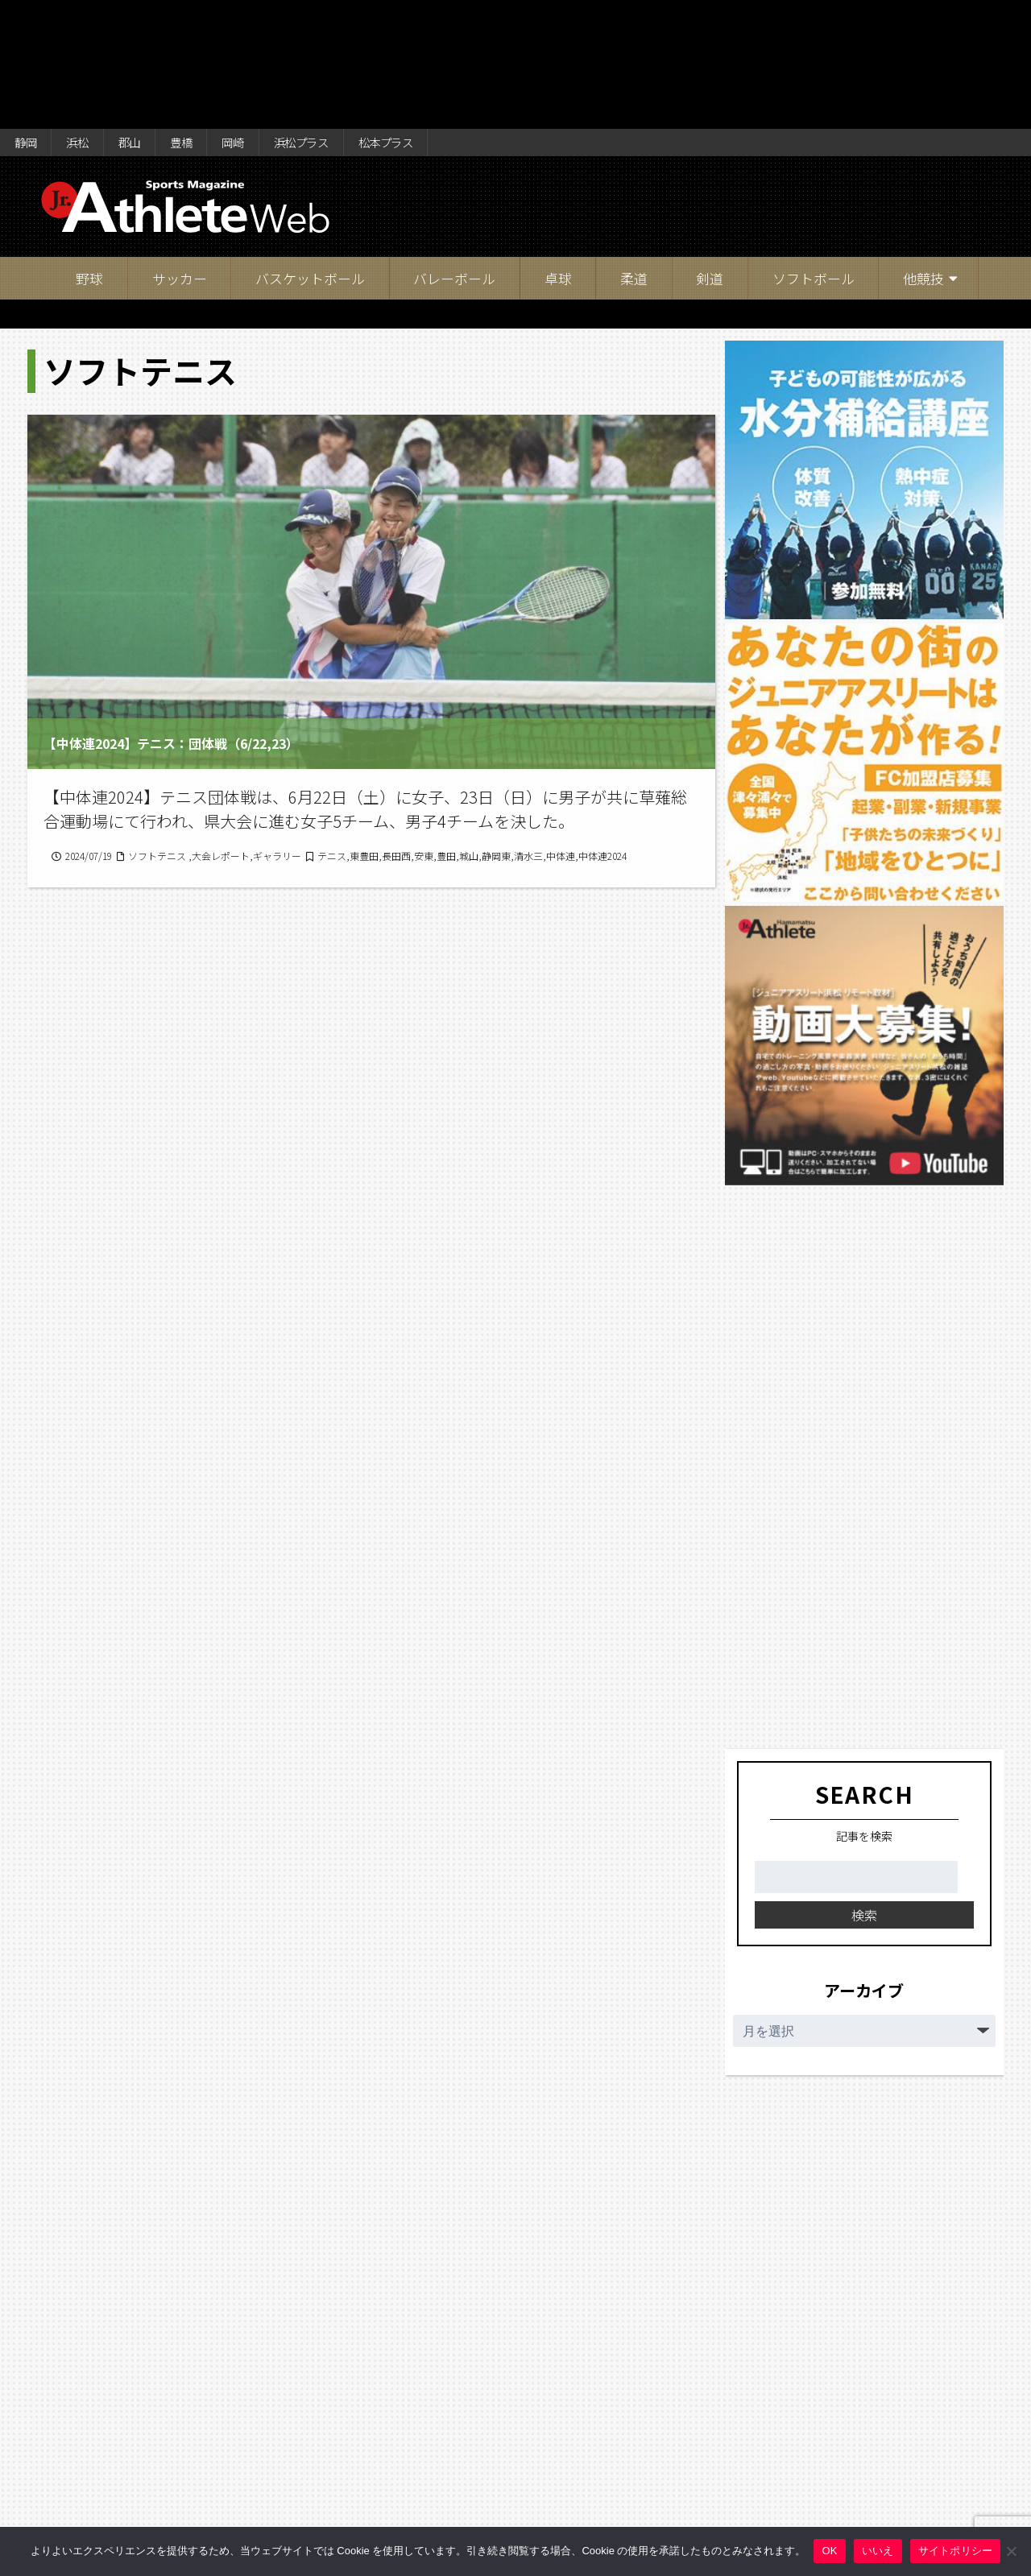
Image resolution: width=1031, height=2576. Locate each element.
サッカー (179, 157)
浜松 (88, 17)
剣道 (709, 157)
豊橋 (205, 17)
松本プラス (440, 17)
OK (829, 2551)
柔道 (634, 157)
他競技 (923, 157)
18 (503, 2430)
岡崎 (264, 17)
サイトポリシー (955, 2551)
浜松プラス (342, 17)
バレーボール (454, 157)
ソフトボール (813, 157)
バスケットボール (310, 157)
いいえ (878, 2551)
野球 (89, 157)
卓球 (558, 157)
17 (460, 2430)
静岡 (29, 17)
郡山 (146, 17)
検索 (864, 1793)
